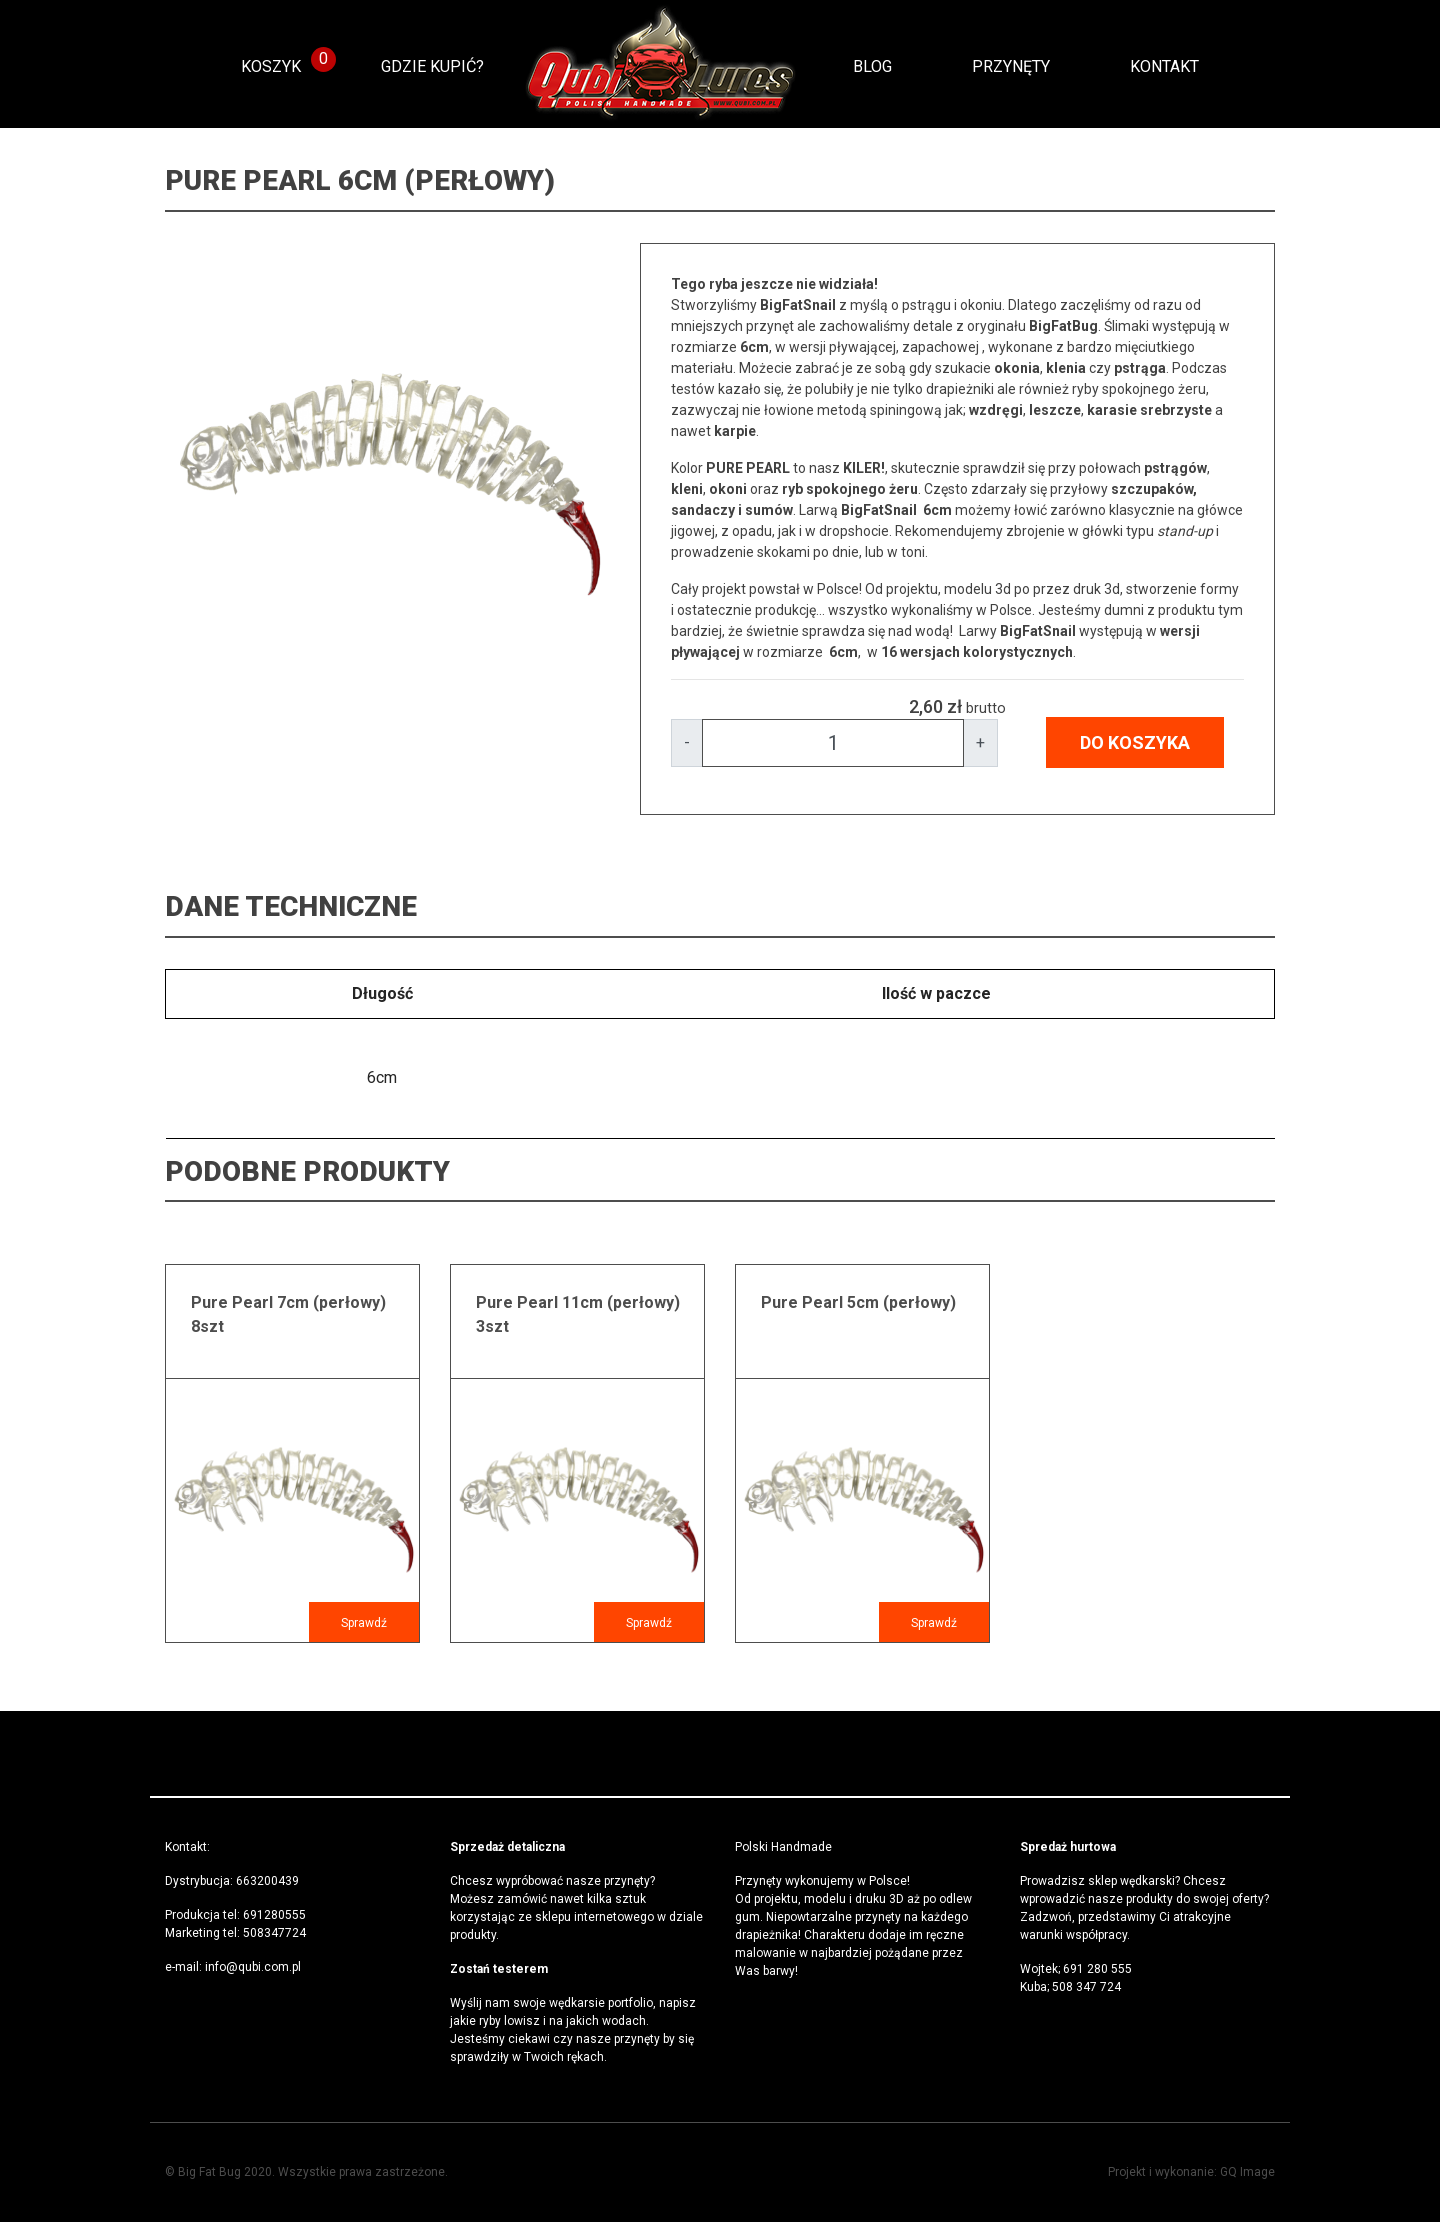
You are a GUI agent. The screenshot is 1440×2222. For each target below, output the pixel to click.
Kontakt (1164, 66)
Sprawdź (364, 1623)
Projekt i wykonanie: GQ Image (1191, 2172)
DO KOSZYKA (1135, 742)
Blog (872, 66)
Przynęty (1011, 66)
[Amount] (833, 743)
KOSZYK (271, 66)
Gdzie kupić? (432, 66)
